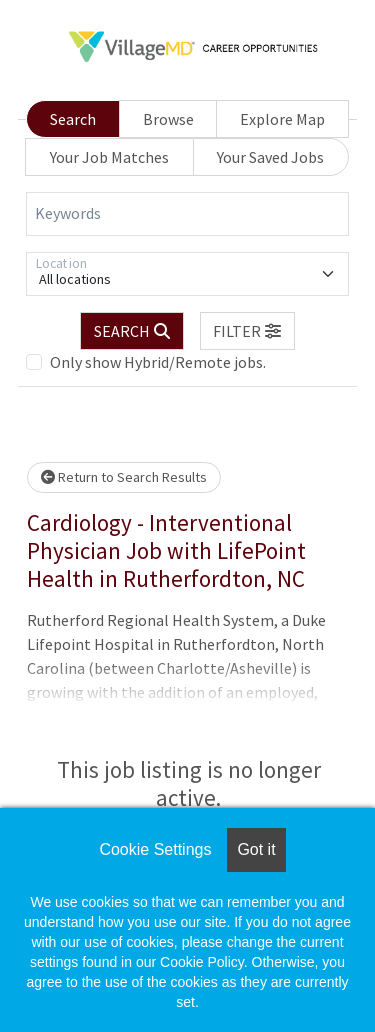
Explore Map (282, 119)
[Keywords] (187, 214)
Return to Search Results (124, 477)
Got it (256, 849)
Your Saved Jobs (270, 157)
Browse (168, 119)
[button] (248, 331)
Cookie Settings (155, 849)
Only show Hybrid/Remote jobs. (158, 362)
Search (73, 119)
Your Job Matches (109, 157)
